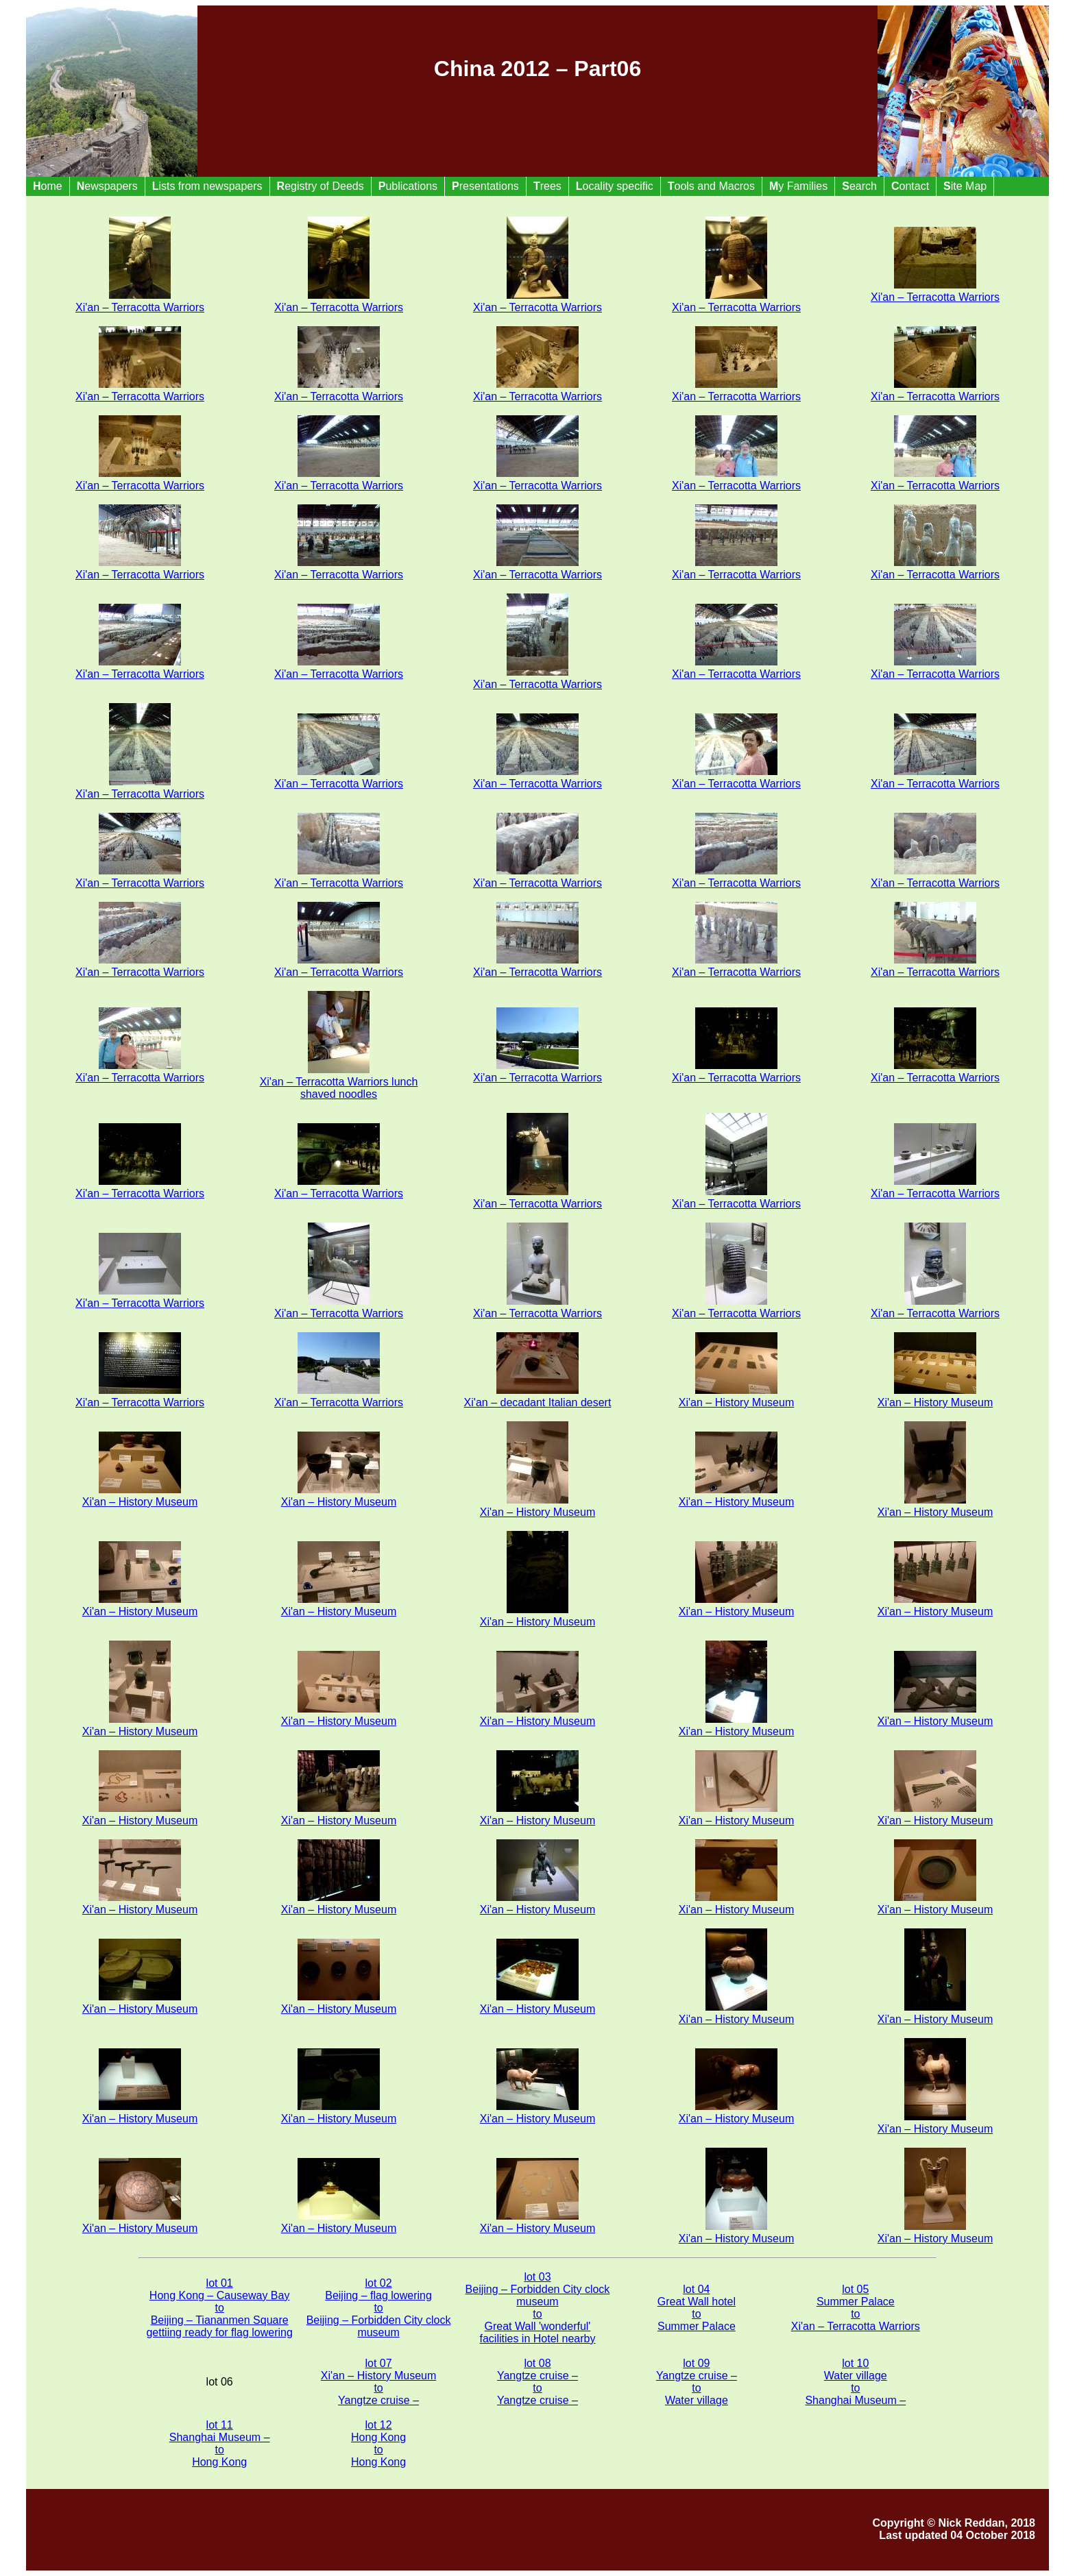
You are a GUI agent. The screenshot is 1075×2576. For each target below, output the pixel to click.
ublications (407, 186)
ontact (910, 186)
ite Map (965, 186)
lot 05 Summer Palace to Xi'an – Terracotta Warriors (855, 2307)
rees (547, 186)
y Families (798, 186)
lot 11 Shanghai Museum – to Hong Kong (219, 2443)
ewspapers (107, 186)
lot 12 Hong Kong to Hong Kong (378, 2443)
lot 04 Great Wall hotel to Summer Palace (696, 2307)
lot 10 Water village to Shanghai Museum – (855, 2381)
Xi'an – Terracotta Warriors (139, 301)
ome (47, 186)
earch (859, 186)
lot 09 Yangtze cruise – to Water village (696, 2381)
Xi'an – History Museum (736, 1396)
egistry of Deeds (320, 186)
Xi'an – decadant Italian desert (538, 1396)
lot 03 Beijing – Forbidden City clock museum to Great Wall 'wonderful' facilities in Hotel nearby (538, 2307)
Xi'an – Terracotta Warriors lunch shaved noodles (339, 1082)
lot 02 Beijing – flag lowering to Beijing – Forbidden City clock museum (378, 2307)
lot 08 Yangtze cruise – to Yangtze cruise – (537, 2381)
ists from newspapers (207, 186)
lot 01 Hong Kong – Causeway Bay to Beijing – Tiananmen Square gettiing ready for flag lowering (219, 2307)
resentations (485, 186)
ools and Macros (711, 186)
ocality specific (614, 186)
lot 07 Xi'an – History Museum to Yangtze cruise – (378, 2381)
